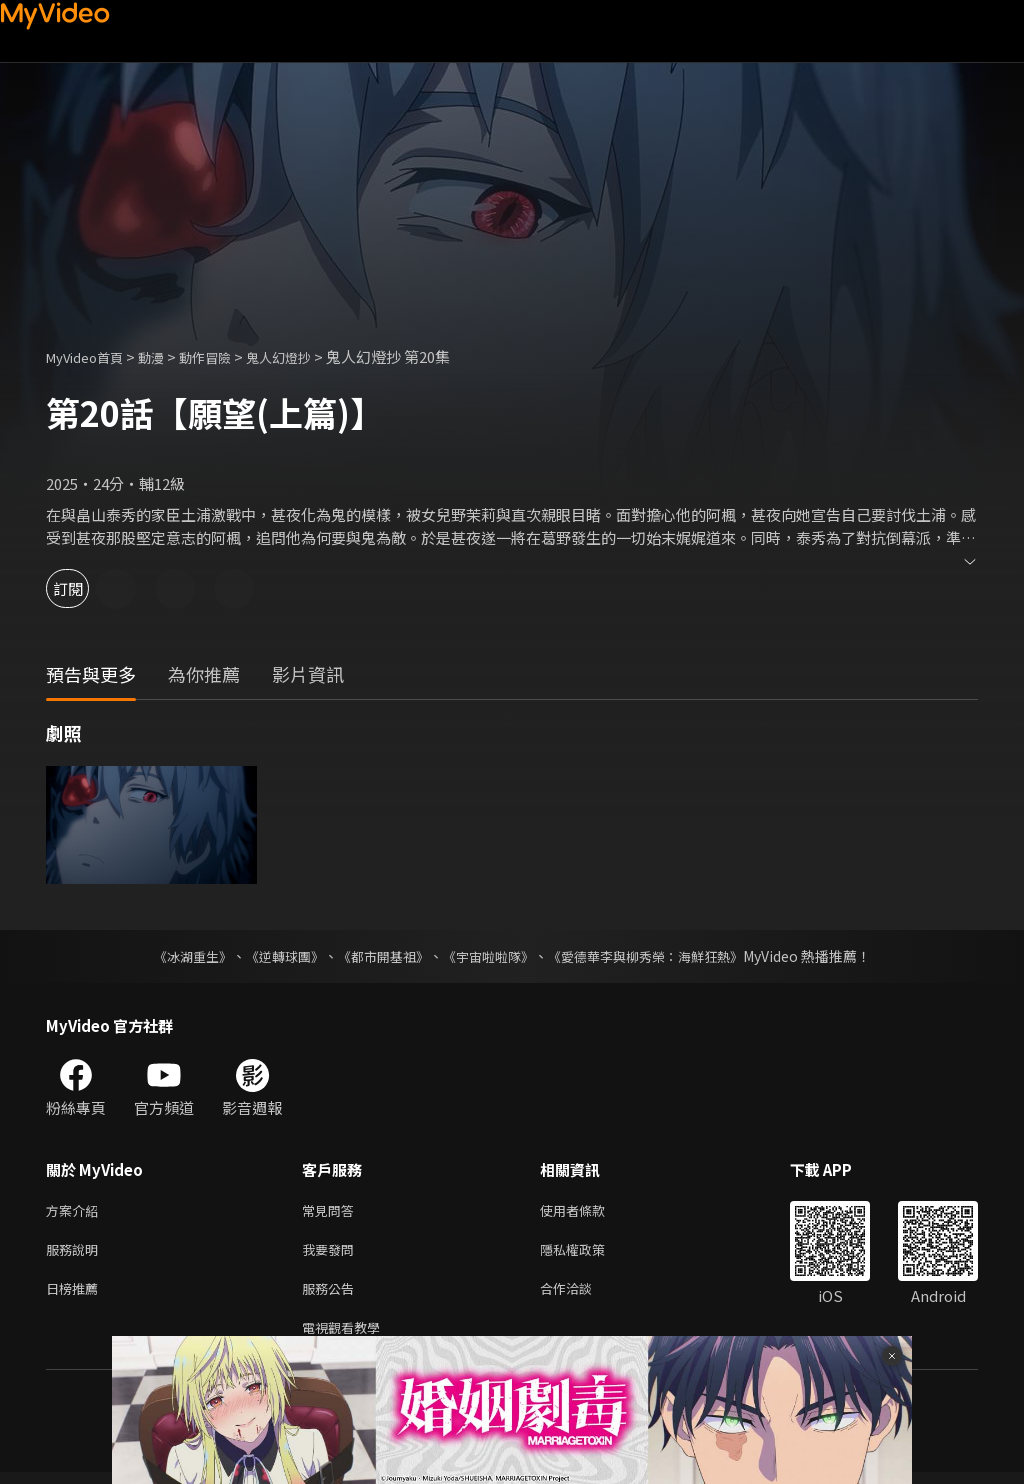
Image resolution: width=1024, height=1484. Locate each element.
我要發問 (332, 1253)
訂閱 (86, 588)
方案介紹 (76, 1211)
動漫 (167, 356)
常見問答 (332, 1211)
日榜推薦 (76, 1295)
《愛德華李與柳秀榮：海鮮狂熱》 (658, 956)
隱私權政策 (589, 1253)
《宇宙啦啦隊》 (490, 956)
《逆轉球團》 (273, 956)
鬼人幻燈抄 (309, 356)
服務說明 (76, 1253)
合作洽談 (582, 1295)
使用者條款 (589, 1211)
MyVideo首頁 (91, 356)
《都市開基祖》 (378, 956)
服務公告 (332, 1295)
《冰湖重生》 (175, 956)
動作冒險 (227, 356)
